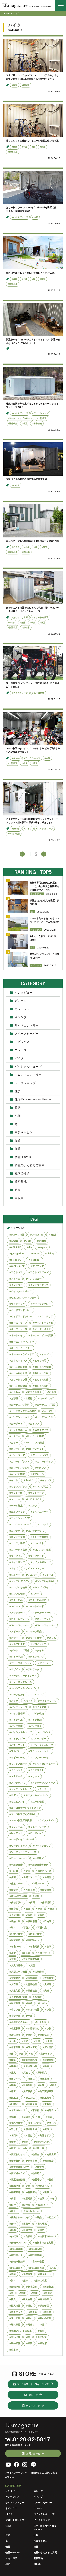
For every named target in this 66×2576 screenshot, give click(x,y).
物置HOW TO (12, 2552)
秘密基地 (38, 2558)
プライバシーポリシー (16, 2472)
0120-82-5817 (31, 2438)
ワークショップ (42, 2519)
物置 (7, 2546)
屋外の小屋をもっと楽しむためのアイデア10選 (30, 272)
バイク (8, 2514)
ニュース (38, 2508)
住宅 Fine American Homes (45, 2527)
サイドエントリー (14, 2502)
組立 (7, 2564)
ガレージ (38, 2491)
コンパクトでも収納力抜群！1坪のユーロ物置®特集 (32, 540)
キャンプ (38, 2496)
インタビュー (12, 2491)
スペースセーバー (43, 2502)
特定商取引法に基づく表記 (44, 2472)
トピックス (11, 2508)
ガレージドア (12, 2496)
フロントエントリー (16, 2519)
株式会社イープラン (21, 2445)
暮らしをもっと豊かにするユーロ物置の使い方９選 (32, 140)
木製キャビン (41, 2540)
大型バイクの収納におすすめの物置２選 (26, 479)
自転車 (37, 2564)
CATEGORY (13, 2485)
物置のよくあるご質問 (45, 2552)
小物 (36, 2535)
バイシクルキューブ (44, 2514)
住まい (8, 2525)
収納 (7, 2535)
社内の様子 (11, 2558)
